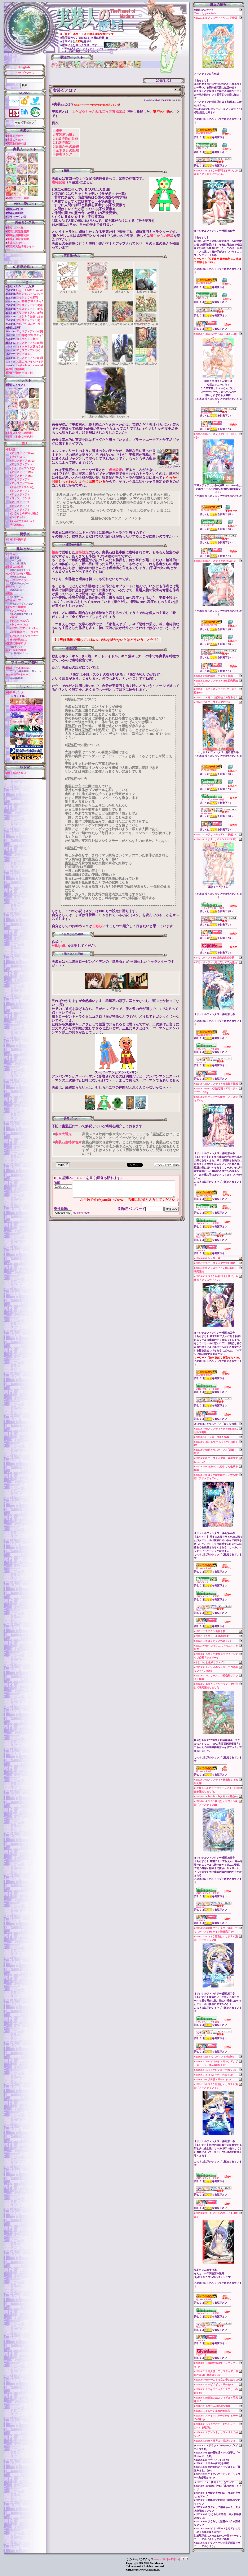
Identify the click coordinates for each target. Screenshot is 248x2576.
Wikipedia (84, 104)
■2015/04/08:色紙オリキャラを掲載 (213, 675)
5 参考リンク (62, 154)
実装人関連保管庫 (18, 231)
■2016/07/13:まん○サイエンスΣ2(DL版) (216, 333)
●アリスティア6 (19, 483)
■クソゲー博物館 (15, 607)
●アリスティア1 (19, 509)
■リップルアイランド (18, 580)
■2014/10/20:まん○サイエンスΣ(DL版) (215, 839)
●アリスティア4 (19, 494)
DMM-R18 (200, 326)
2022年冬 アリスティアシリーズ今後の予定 (42, 301)
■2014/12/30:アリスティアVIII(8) (212, 702)
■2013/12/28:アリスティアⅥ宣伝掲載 (214, 1263)
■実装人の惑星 (14, 566)
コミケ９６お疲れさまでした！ (35, 316)
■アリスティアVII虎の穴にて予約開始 (215, 962)
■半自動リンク (14, 692)
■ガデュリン (13, 586)
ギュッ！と (206, 949)
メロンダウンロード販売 (212, 799)
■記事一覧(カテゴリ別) (19, 372)
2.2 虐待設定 (62, 142)
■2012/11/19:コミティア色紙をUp (212, 1640)
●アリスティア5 (19, 490)
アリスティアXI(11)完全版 (32, 308)
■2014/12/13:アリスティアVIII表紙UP (215, 834)
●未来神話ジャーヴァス (24, 632)
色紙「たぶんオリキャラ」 (32, 324)
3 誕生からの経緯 (66, 146)
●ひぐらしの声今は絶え (24, 513)
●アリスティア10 (20, 460)
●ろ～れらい (17, 517)
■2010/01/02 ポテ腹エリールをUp (212, 2079)
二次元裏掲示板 (113, 112)
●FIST (14, 617)
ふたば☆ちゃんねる (87, 112)
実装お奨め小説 (16, 143)
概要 (55, 552)
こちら (208, 137)
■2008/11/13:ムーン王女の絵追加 (212, 2410)
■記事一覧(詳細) (15, 369)
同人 (24, 444)
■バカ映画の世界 (15, 650)
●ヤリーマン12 (19, 624)
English (24, 67)
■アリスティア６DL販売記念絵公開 (214, 957)
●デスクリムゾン (20, 620)
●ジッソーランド (20, 498)
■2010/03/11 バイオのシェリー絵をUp (215, 2069)
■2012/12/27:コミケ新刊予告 (209, 1631)
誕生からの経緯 (161, 235)
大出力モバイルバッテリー (32, 293)
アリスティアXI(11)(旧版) (31, 305)
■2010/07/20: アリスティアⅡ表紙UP (214, 2056)
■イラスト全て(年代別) (19, 436)
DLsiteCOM (201, 163)
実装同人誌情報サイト (20, 246)
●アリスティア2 (19, 505)
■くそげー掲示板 (15, 539)
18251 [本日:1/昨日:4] (167, 2559)
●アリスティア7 (19, 479)
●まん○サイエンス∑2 (22, 468)
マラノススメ (24, 354)
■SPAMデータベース (18, 674)
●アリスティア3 (19, 502)
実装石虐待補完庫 (18, 235)
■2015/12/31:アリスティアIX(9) (214, 560)
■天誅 (9, 593)
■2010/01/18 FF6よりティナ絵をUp (213, 2074)
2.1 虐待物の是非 (65, 138)
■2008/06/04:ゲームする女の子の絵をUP (216, 2379)
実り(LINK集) (15, 227)
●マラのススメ (19, 456)
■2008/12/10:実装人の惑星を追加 (212, 2406)
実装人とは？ (15, 139)
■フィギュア (13, 600)
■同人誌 (10, 449)
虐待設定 (58, 182)
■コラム (10, 554)
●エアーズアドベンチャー (25, 628)
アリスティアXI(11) (28, 320)
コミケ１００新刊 (27, 297)
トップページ (24, 73)
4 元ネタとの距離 (66, 150)
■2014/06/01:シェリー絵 (207, 1258)
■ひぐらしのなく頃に (18, 573)
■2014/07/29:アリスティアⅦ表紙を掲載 (216, 1083)
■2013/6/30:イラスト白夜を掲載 (211, 1437)
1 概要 (57, 131)
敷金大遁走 (63, 1134)
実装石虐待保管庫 (18, 239)
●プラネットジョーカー (24, 635)
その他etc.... (17, 524)
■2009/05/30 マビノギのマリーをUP (214, 2384)
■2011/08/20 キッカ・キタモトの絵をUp (216, 1796)
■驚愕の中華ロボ (15, 643)
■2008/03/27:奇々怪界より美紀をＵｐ (214, 2440)
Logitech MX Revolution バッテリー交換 (40, 290)
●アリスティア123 (21, 464)
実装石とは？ (15, 136)
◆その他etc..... (18, 639)
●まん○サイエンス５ (22, 520)
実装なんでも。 (16, 242)
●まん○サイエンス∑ (22, 487)
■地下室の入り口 (15, 773)
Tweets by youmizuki (205, 13)
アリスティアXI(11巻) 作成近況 (35, 312)
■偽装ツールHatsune (18, 667)
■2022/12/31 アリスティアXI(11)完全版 (215, 17)
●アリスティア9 (19, 472)
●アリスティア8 (19, 475)
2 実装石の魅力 (64, 135)
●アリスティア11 (20, 453)
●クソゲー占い (19, 610)
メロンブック (202, 148)
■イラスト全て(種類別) (19, 432)
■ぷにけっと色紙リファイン (210, 1662)
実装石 (59, 104)
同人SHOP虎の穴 (204, 133)
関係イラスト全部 (18, 198)
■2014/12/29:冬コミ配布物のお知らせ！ (216, 697)
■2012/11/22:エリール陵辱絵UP (211, 1636)
